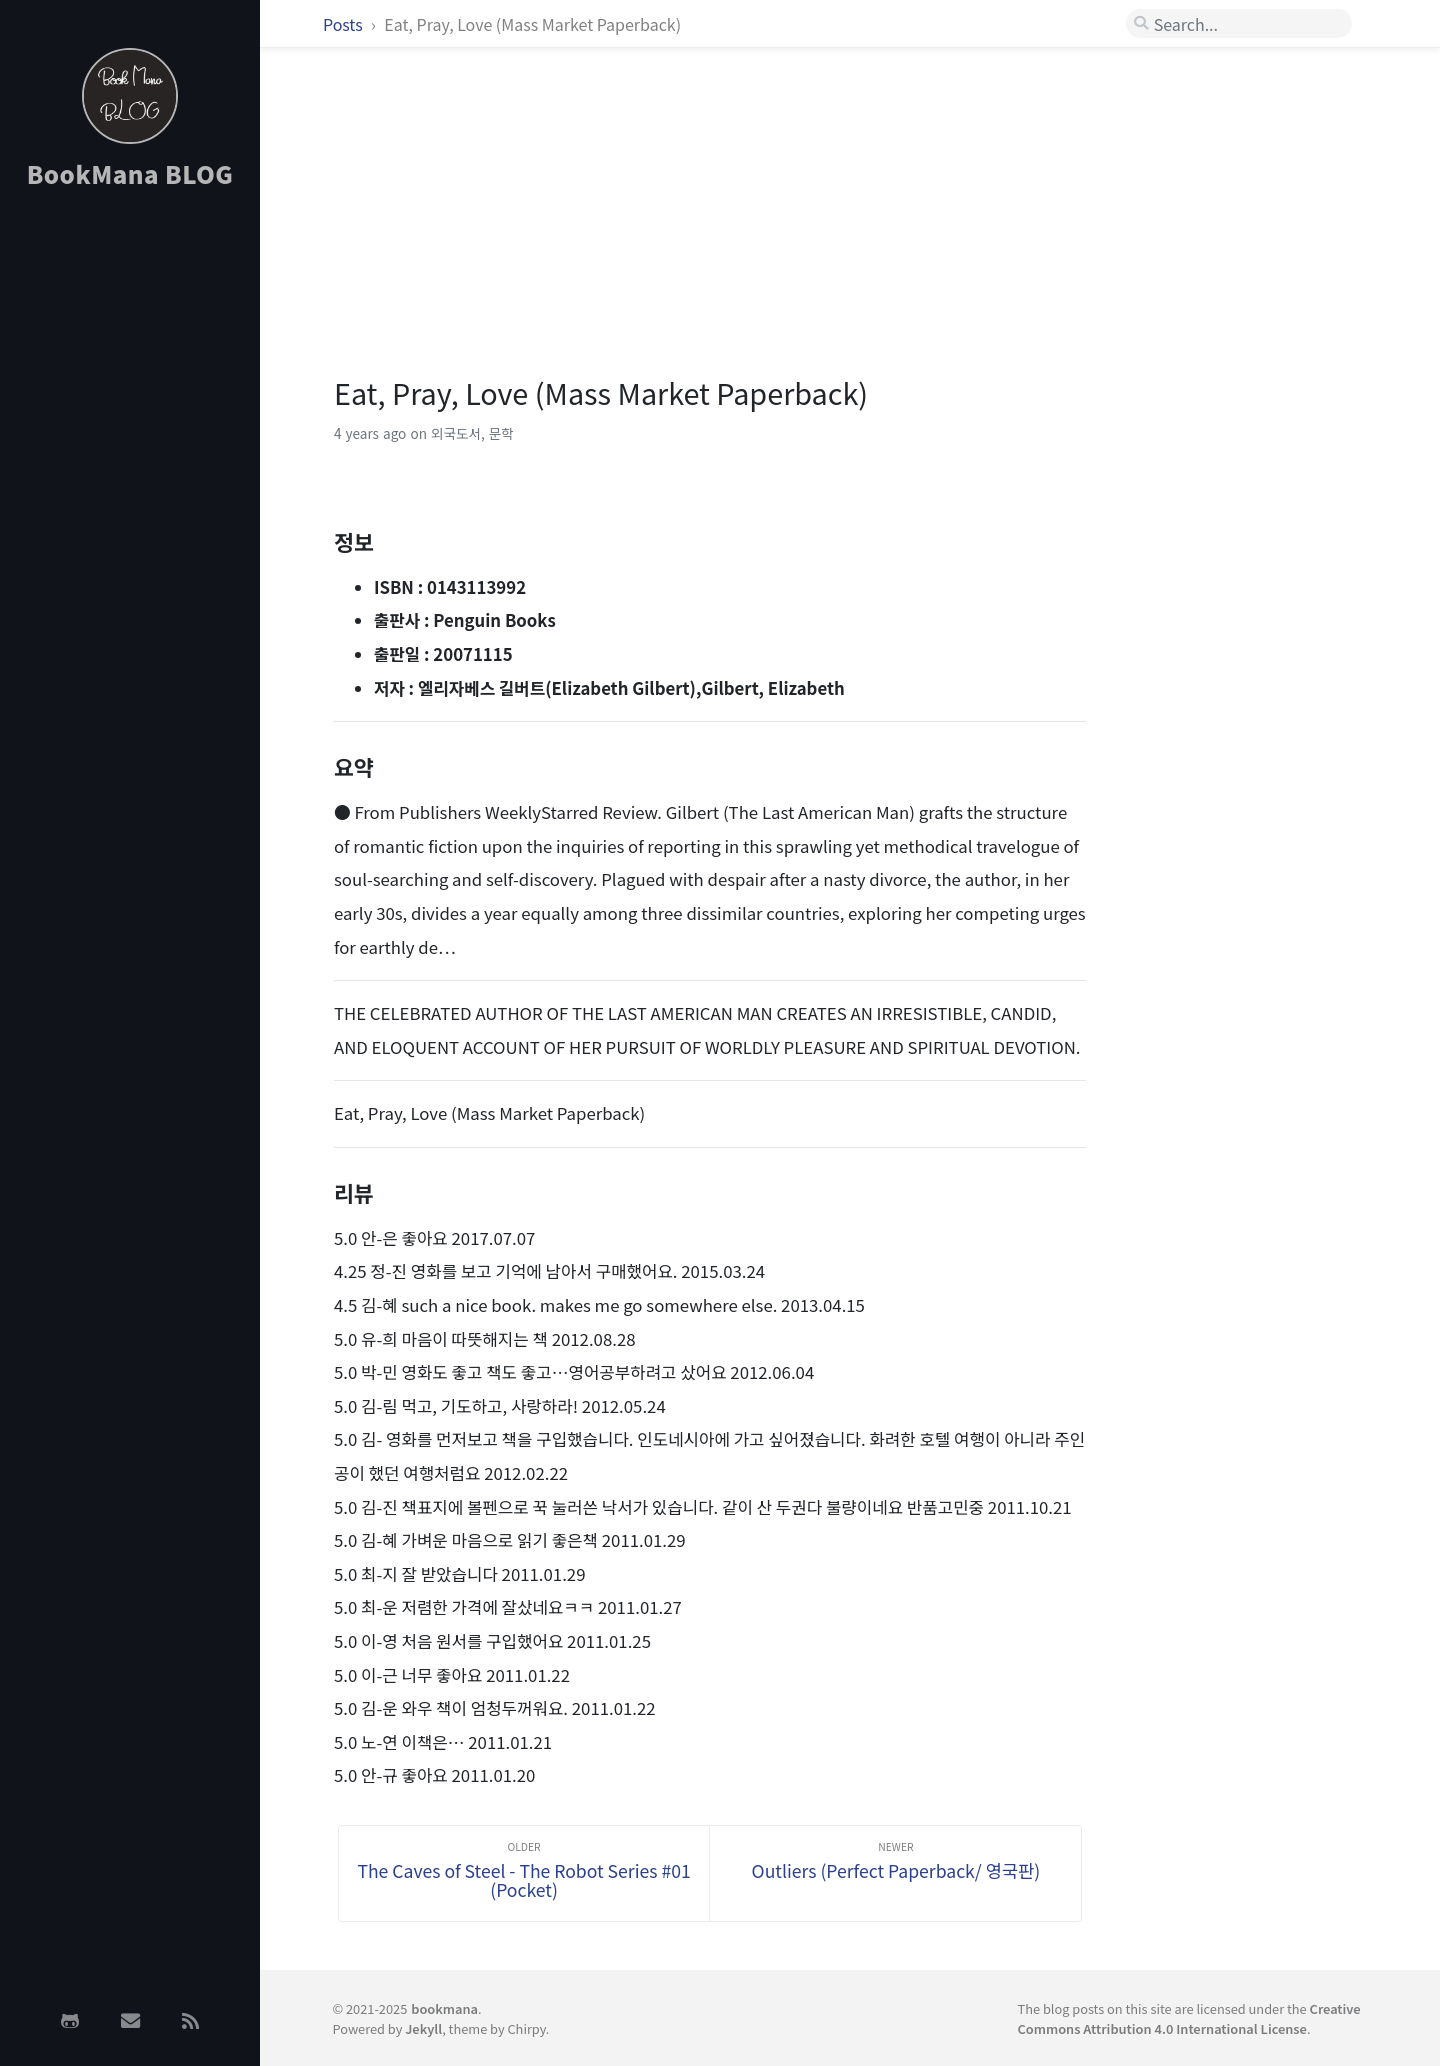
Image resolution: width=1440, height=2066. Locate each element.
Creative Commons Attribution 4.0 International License (1189, 2018)
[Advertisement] (130, 523)
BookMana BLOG (130, 173)
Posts (344, 24)
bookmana (444, 2008)
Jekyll (423, 2028)
